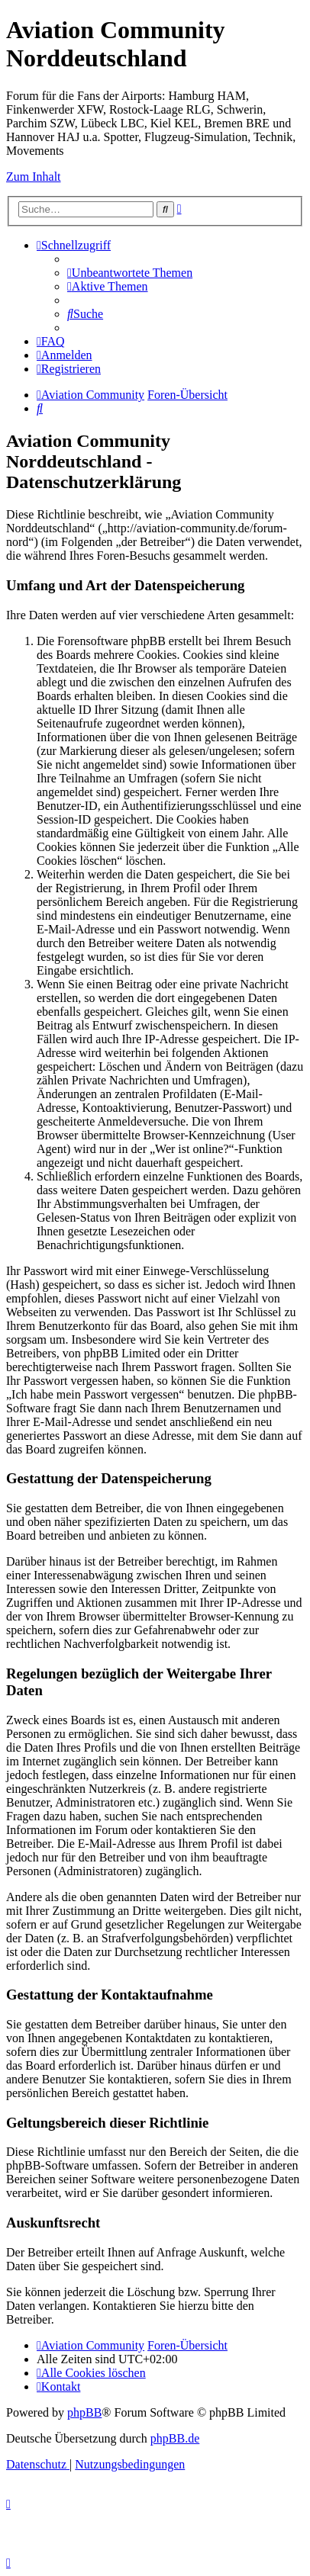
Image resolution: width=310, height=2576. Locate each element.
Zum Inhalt (33, 176)
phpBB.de (174, 2438)
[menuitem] (129, 272)
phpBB (84, 2412)
